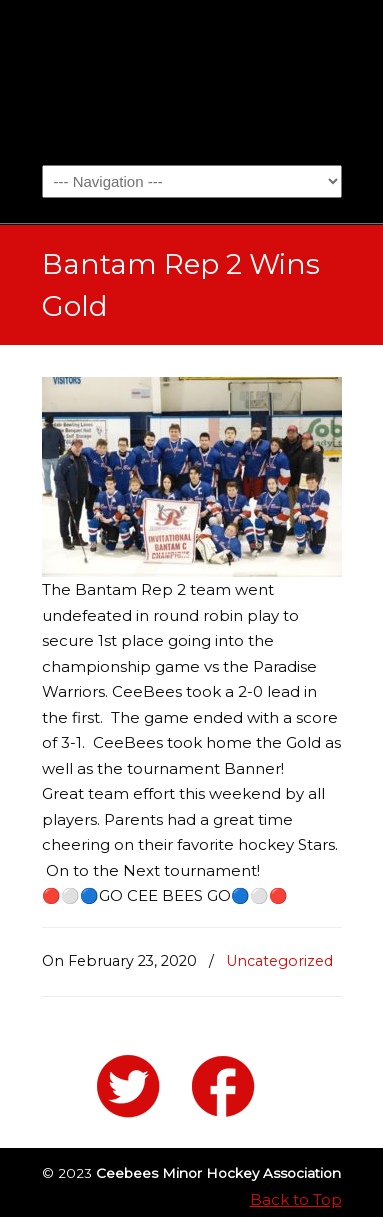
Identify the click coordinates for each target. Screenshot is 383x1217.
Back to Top (296, 1199)
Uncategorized (279, 961)
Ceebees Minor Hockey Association (192, 81)
